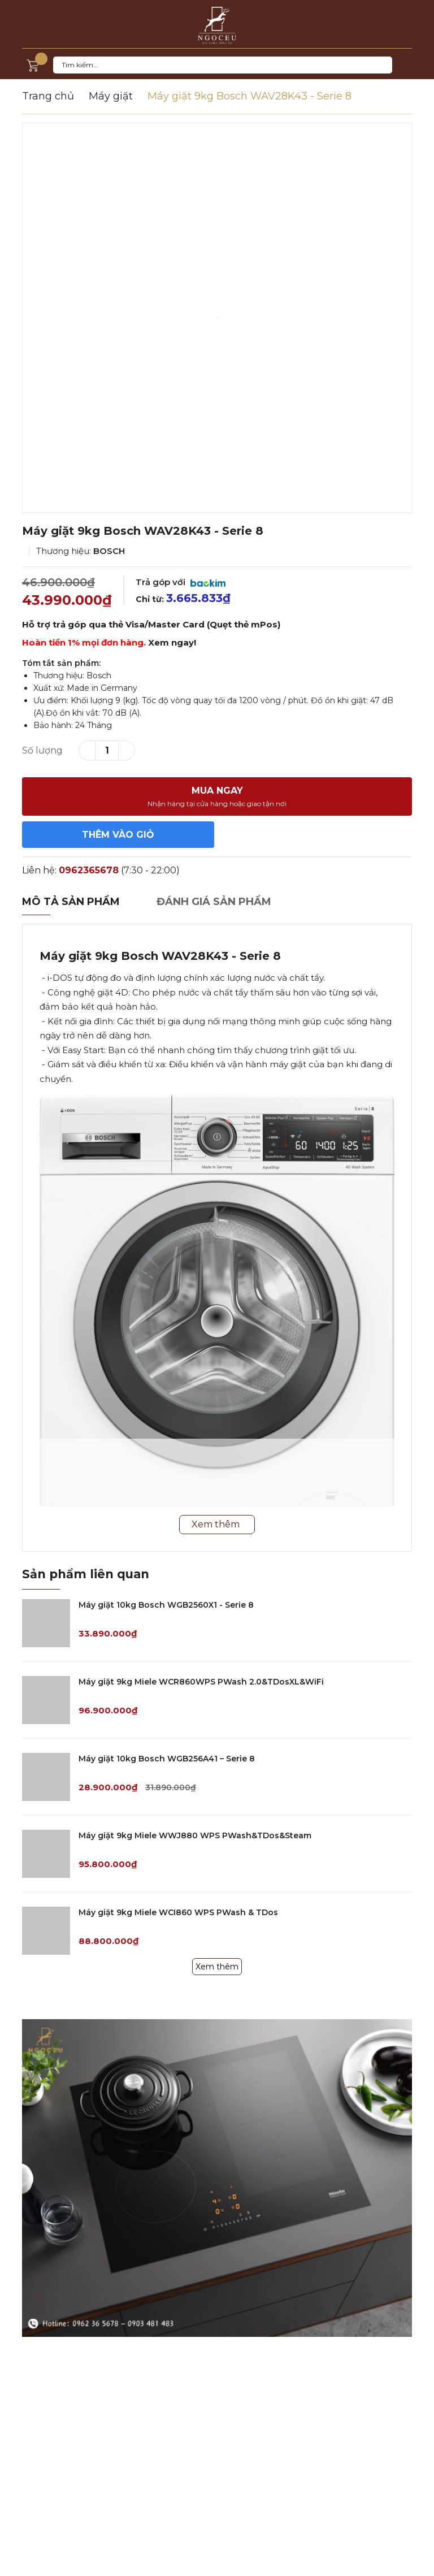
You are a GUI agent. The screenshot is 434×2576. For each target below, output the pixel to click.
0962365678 (89, 870)
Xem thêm (217, 1967)
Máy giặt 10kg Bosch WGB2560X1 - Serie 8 (166, 1605)
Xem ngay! (172, 642)
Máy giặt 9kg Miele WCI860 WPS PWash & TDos (178, 1912)
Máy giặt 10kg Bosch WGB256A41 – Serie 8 (167, 1759)
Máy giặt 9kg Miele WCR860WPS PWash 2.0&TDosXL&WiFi (201, 1682)
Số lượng (42, 750)
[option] (217, 318)
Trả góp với (180, 582)
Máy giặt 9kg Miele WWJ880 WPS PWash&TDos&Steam (195, 1835)
